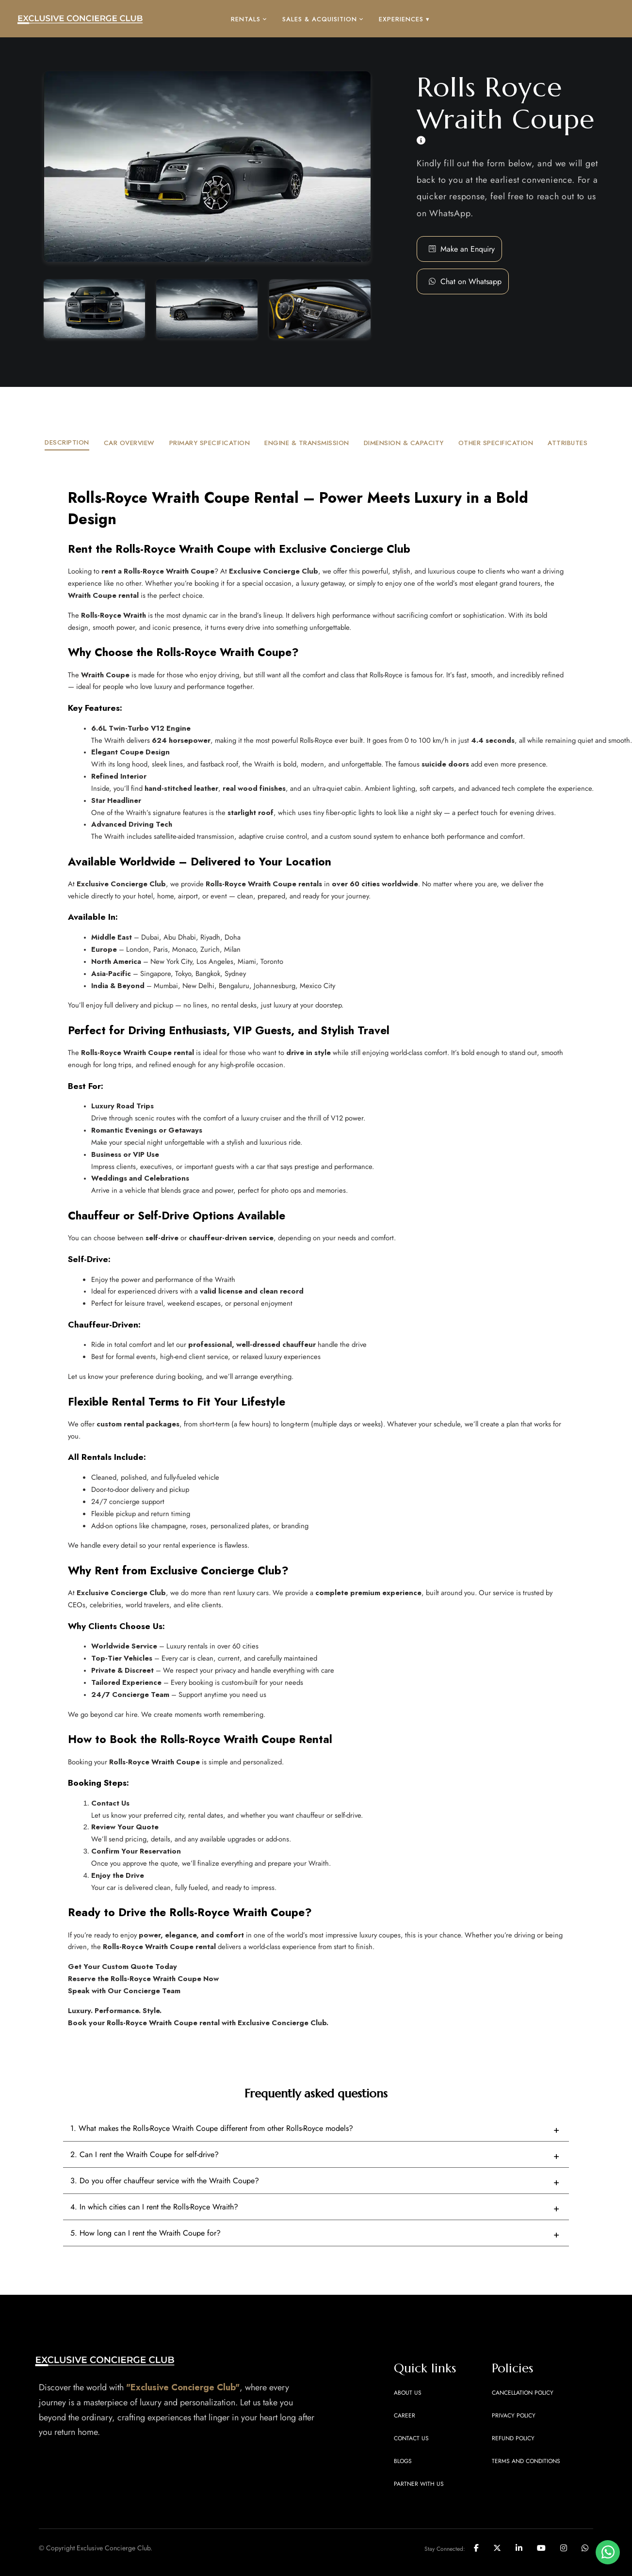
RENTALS (249, 19)
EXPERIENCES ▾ (404, 19)
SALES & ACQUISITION (322, 19)
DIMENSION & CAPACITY (404, 443)
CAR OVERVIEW (129, 443)
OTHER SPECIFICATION (496, 443)
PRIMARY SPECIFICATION (209, 443)
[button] (471, 282)
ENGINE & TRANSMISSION (306, 443)
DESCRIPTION (67, 442)
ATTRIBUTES (567, 443)
